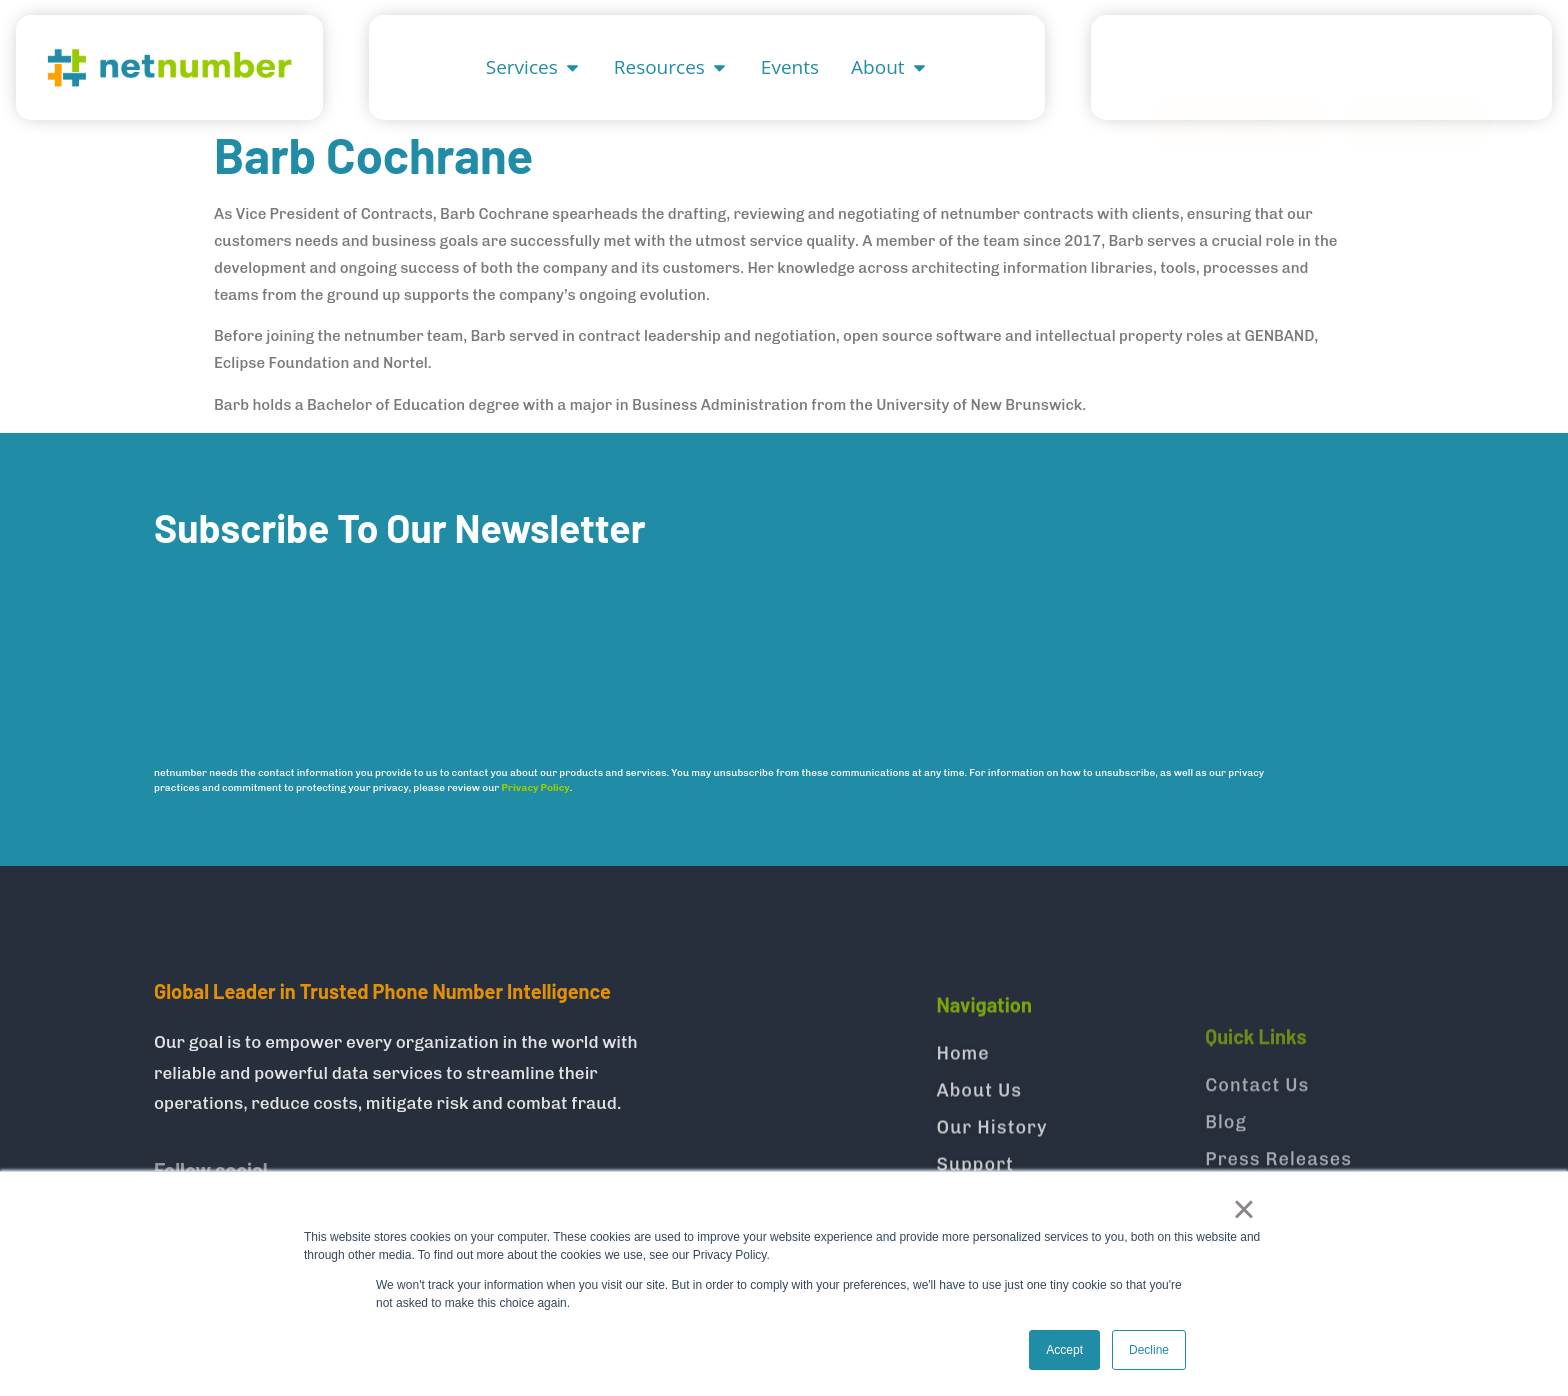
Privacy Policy (536, 805)
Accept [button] (1064, 1350)
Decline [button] (1149, 1350)
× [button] (1243, 1209)
